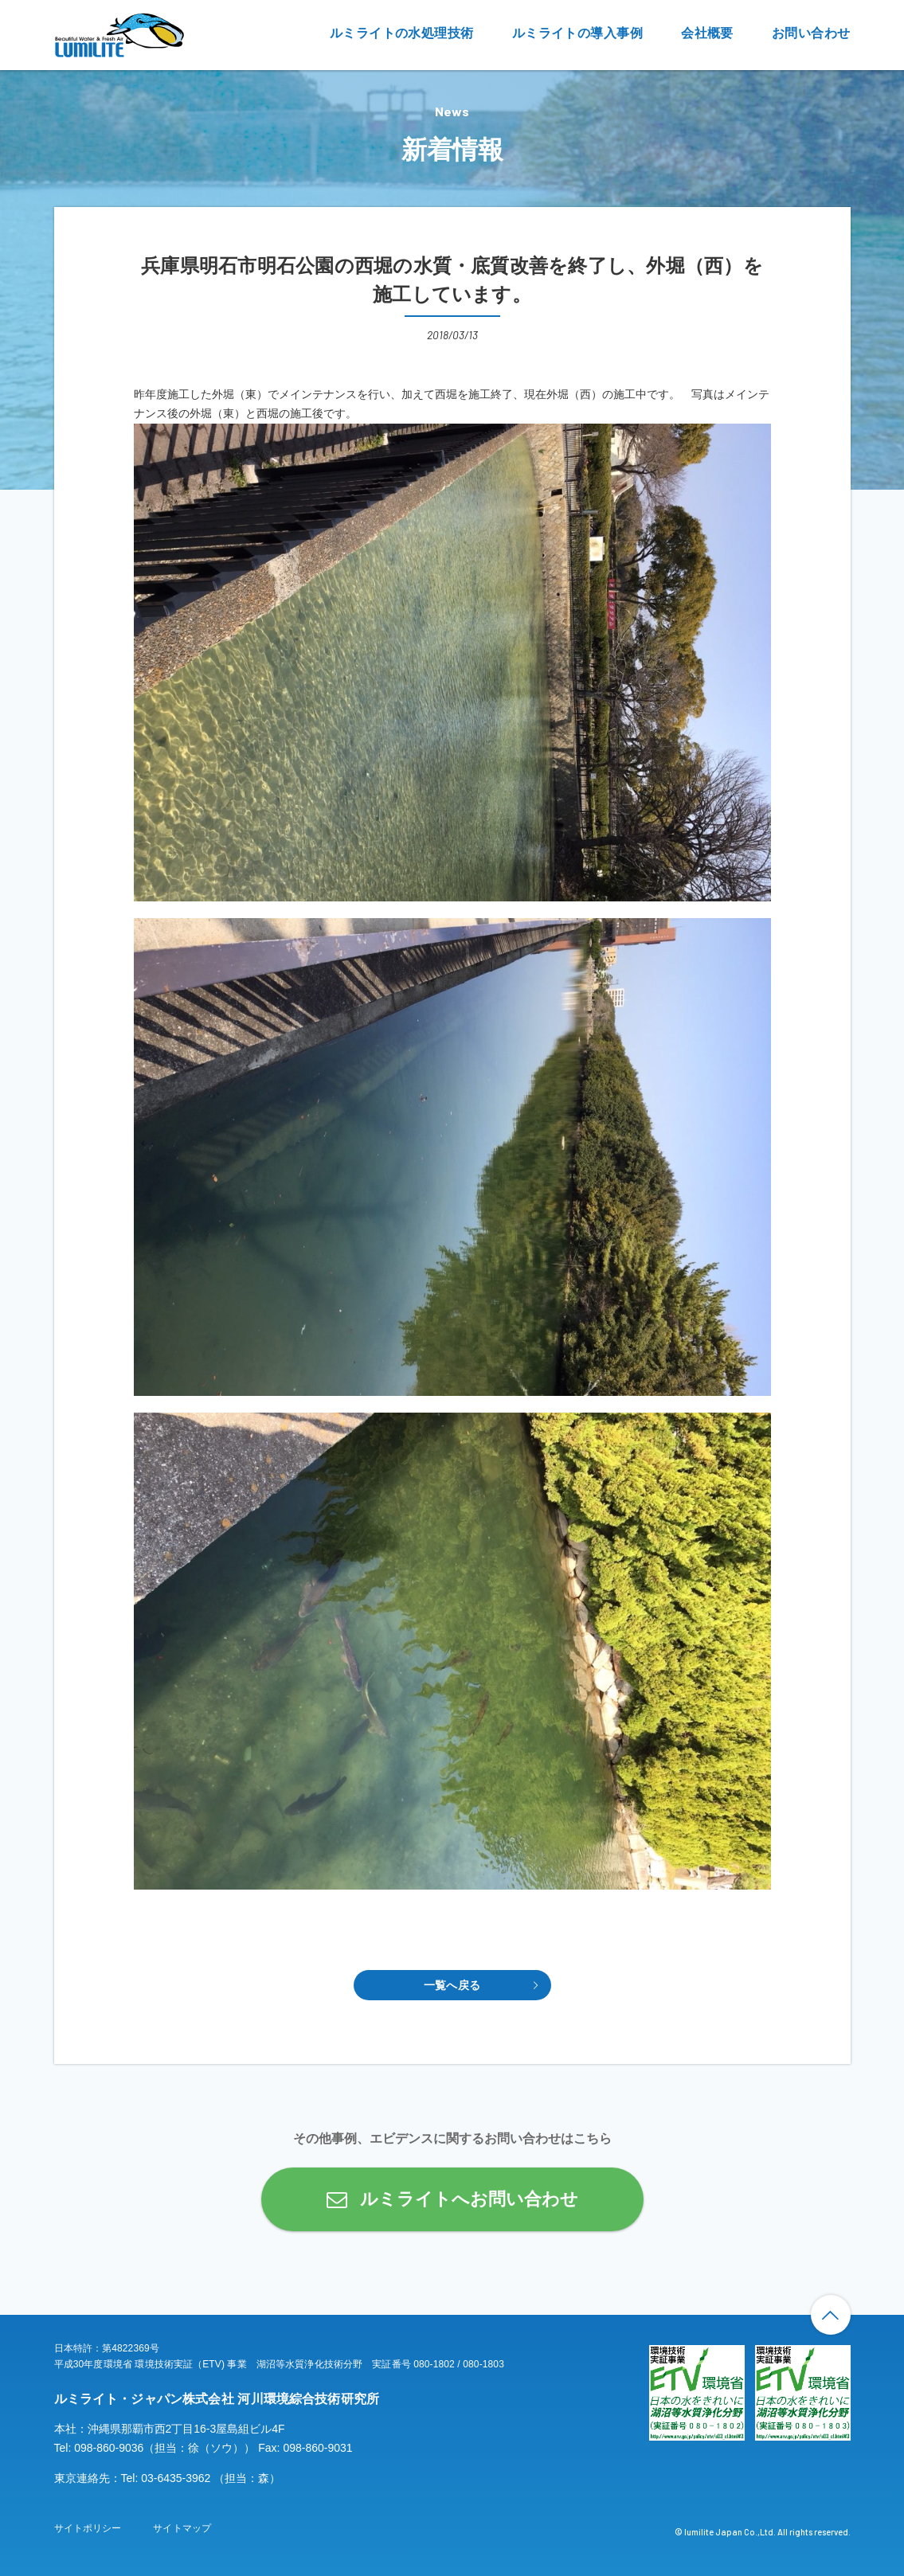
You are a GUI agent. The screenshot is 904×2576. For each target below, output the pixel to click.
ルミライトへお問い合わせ (469, 2199)
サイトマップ (182, 2528)
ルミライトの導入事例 (577, 33)
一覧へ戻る (452, 1985)
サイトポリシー (88, 2528)
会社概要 (707, 33)
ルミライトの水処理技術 (402, 33)
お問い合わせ (811, 33)
